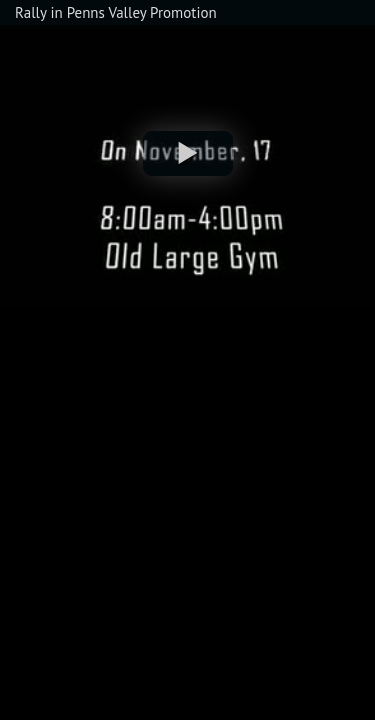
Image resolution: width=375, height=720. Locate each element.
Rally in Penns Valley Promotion (116, 12)
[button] (188, 153)
